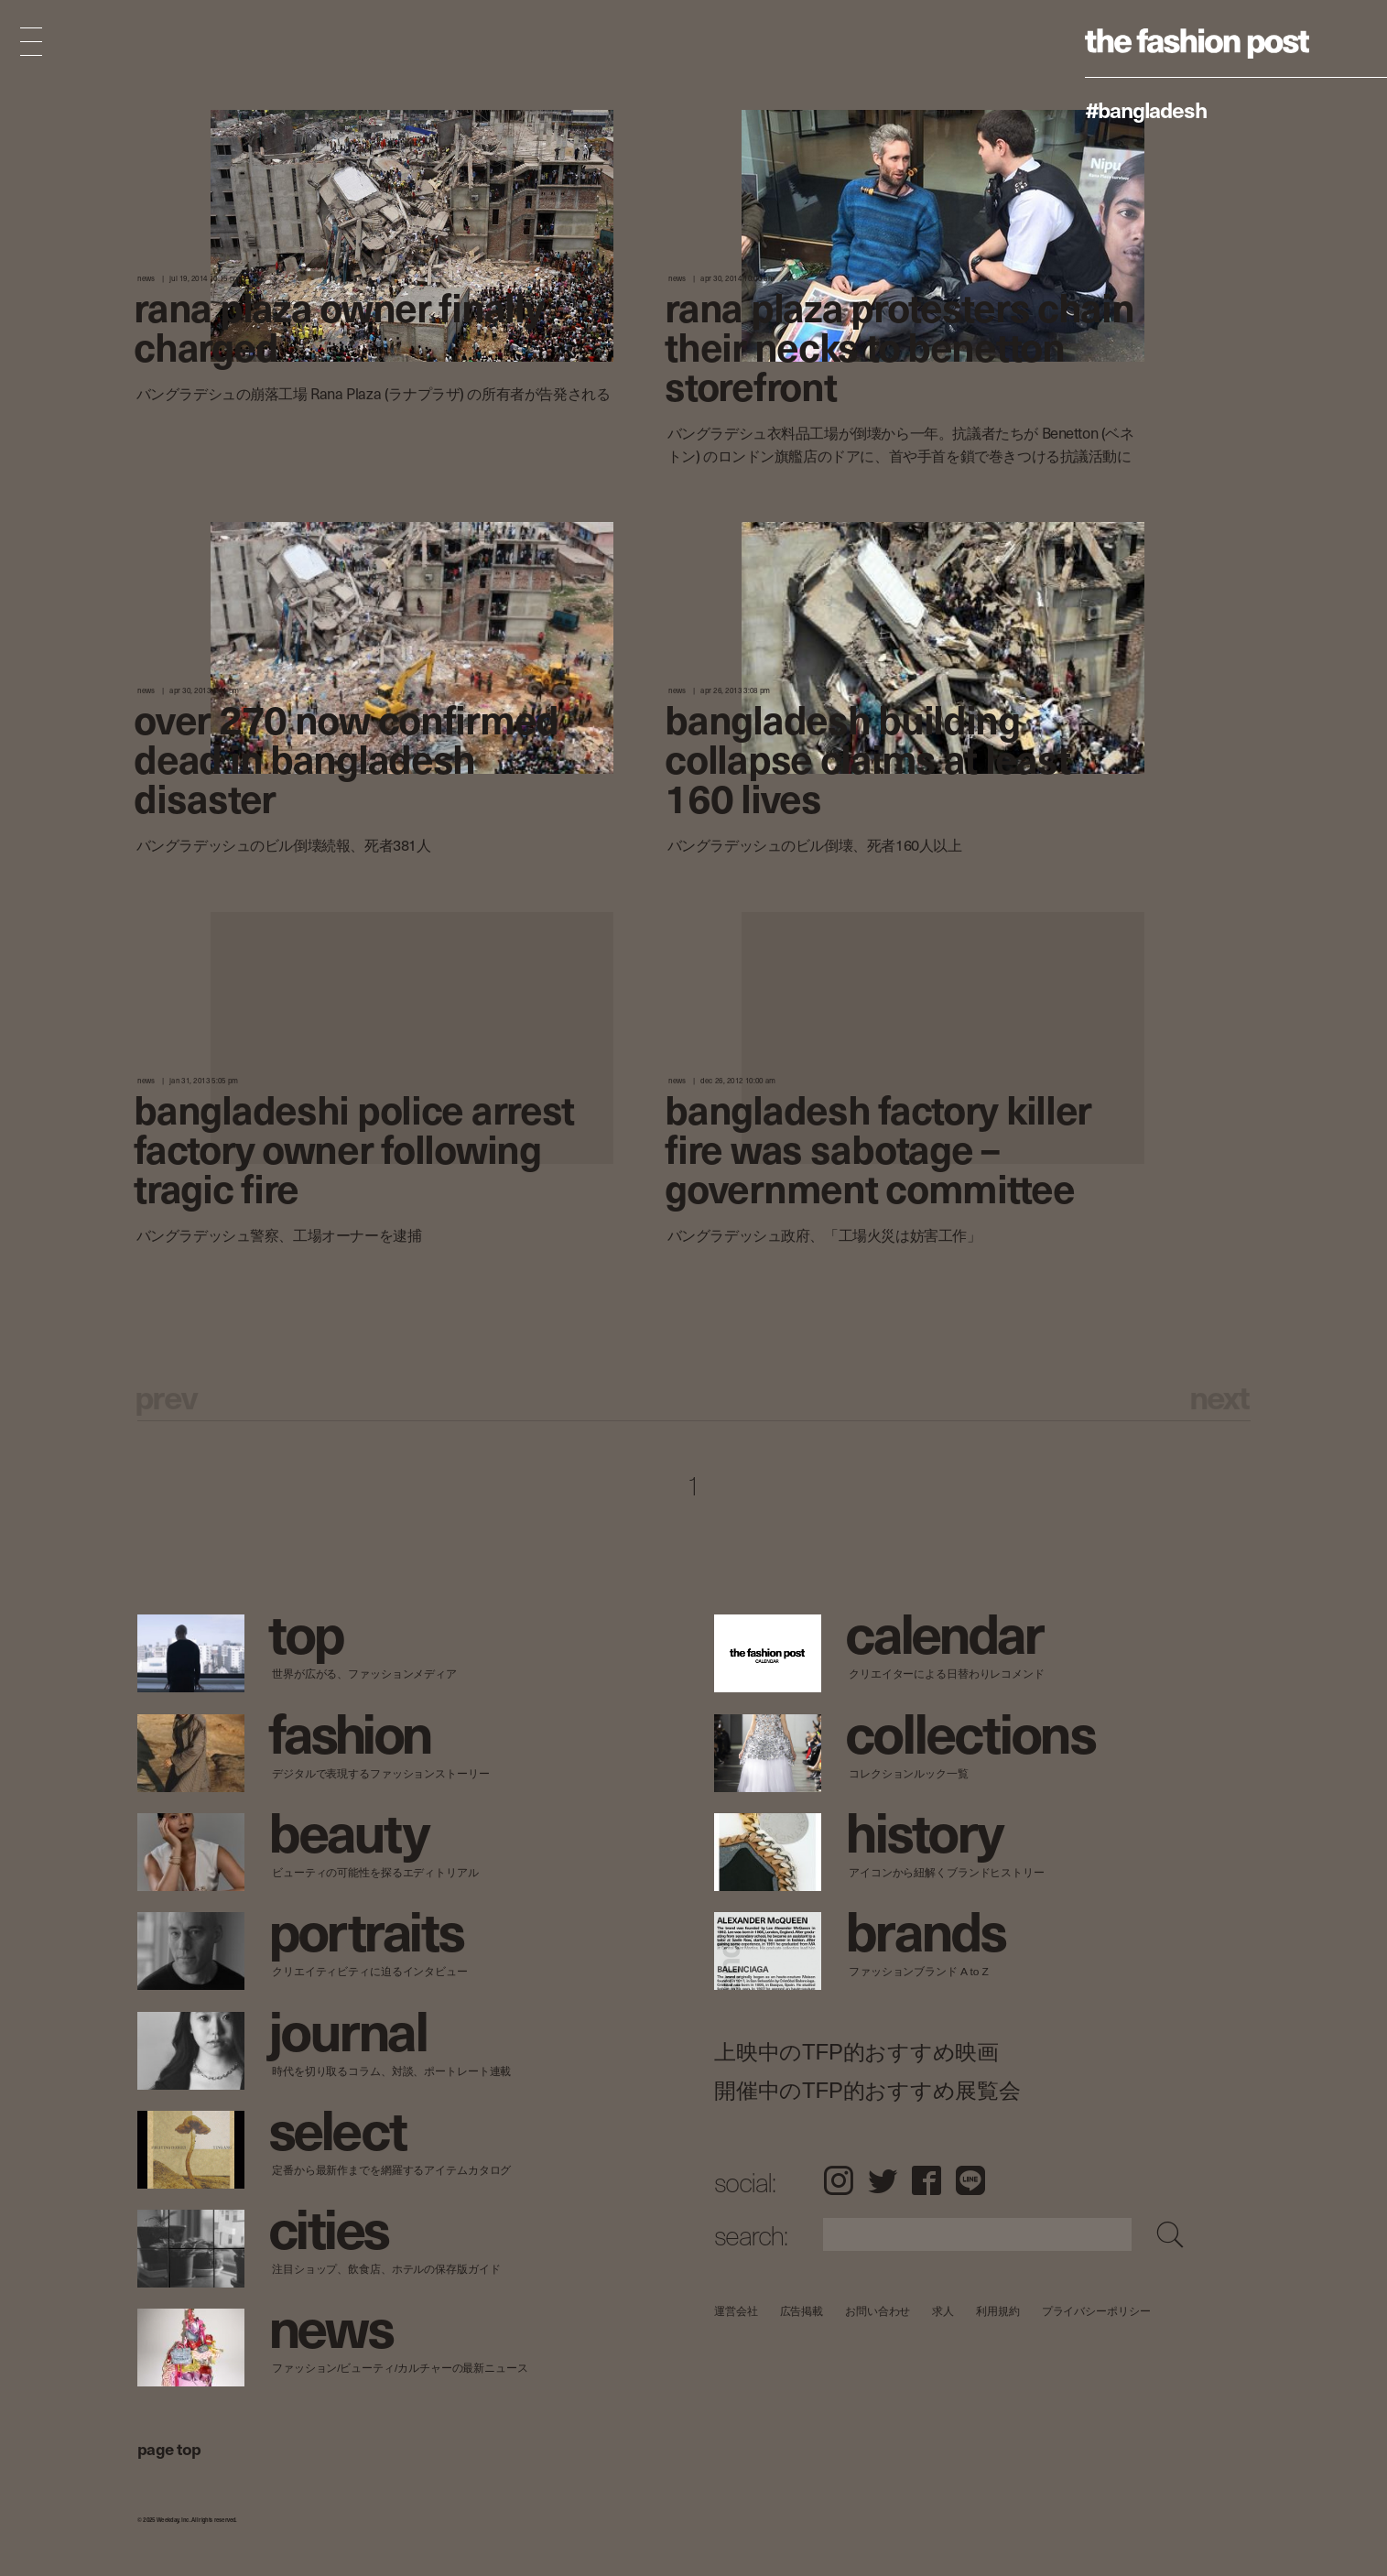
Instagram (838, 2180)
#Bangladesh (1146, 108)
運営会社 (736, 2311)
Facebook (926, 2180)
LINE (970, 2180)
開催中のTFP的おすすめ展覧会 (867, 2091)
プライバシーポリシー (1095, 2311)
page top (169, 2448)
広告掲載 (801, 2311)
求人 (943, 2311)
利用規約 (998, 2311)
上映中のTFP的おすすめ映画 (856, 2052)
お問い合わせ (877, 2311)
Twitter (882, 2180)
